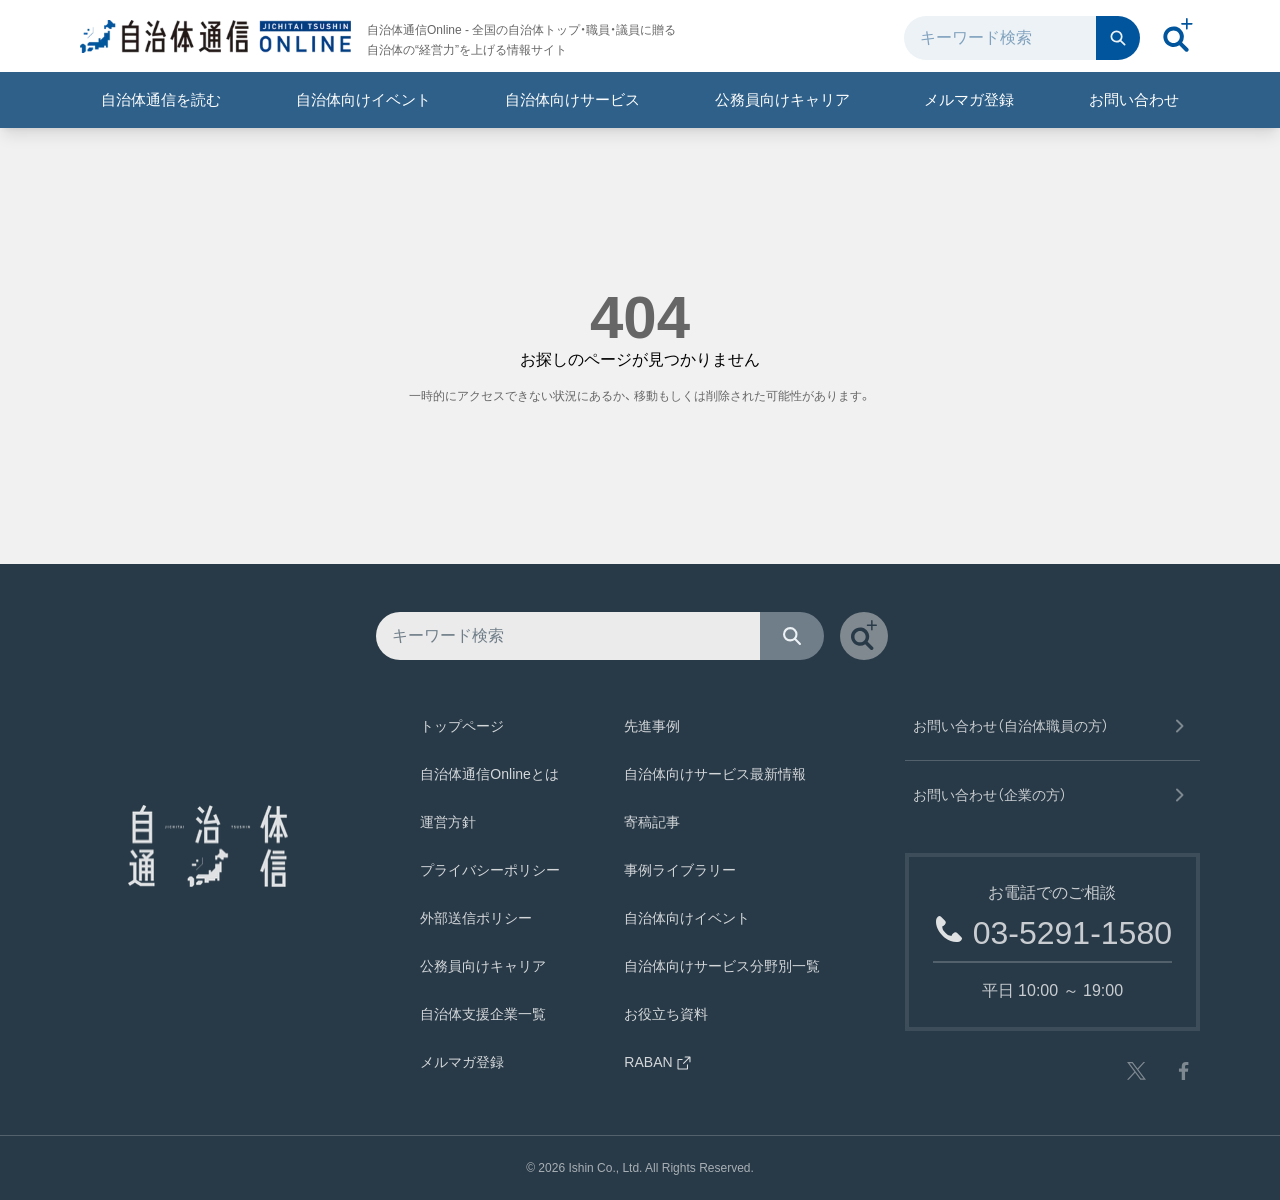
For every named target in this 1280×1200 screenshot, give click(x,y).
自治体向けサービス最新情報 (715, 774)
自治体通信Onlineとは (489, 774)
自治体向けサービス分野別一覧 (722, 966)
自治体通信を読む (161, 99)
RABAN (658, 1062)
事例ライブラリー (680, 870)
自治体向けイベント (363, 99)
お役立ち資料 (666, 1014)
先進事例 (652, 726)
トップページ (462, 726)
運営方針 (448, 822)
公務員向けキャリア (782, 99)
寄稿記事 (652, 822)
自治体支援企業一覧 (483, 1014)
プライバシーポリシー (490, 870)
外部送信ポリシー (476, 918)
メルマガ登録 (969, 99)
